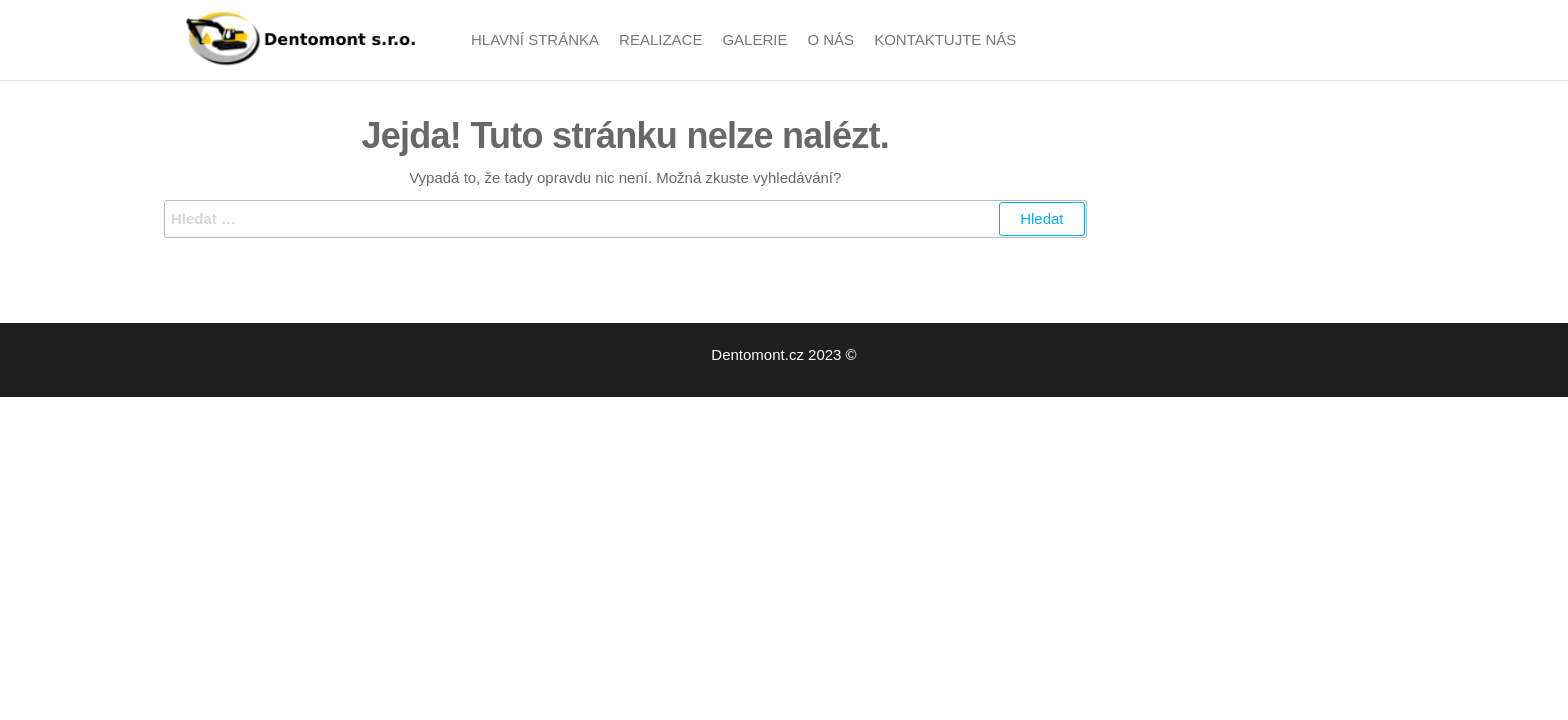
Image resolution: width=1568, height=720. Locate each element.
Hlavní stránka (535, 39)
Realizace (660, 39)
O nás (830, 39)
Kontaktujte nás (945, 39)
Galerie (754, 39)
